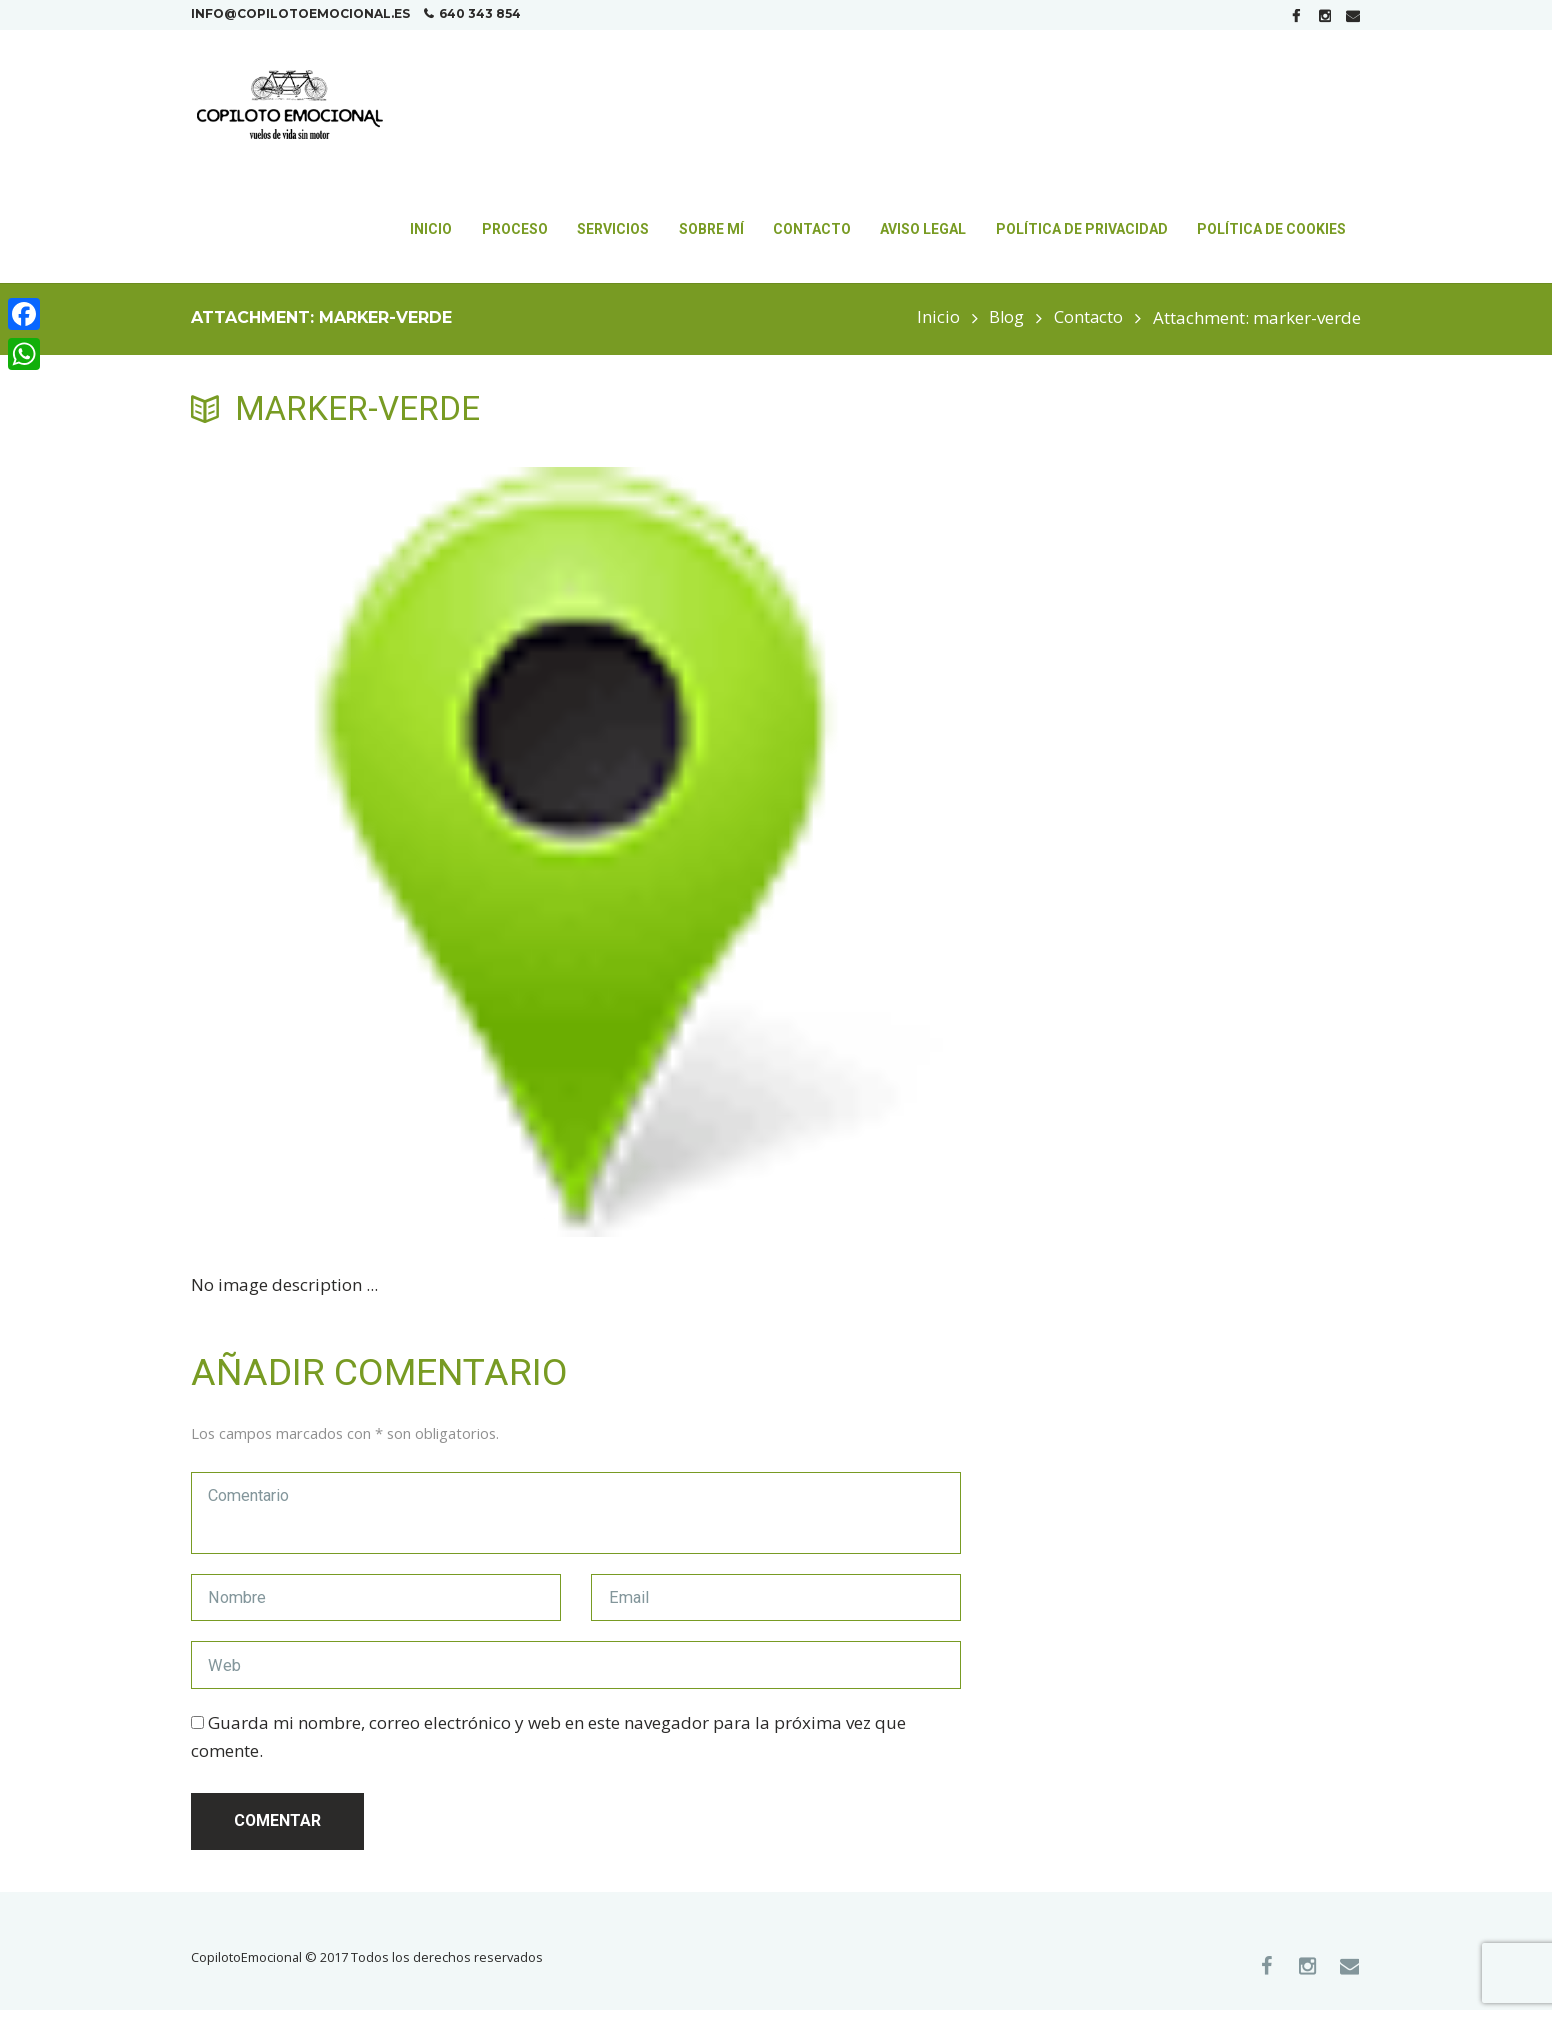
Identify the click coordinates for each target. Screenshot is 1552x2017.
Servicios (613, 229)
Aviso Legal (923, 229)
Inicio (431, 229)
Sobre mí (711, 229)
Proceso (515, 229)
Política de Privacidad (1082, 229)
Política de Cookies (1271, 229)
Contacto (812, 229)
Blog (1005, 317)
